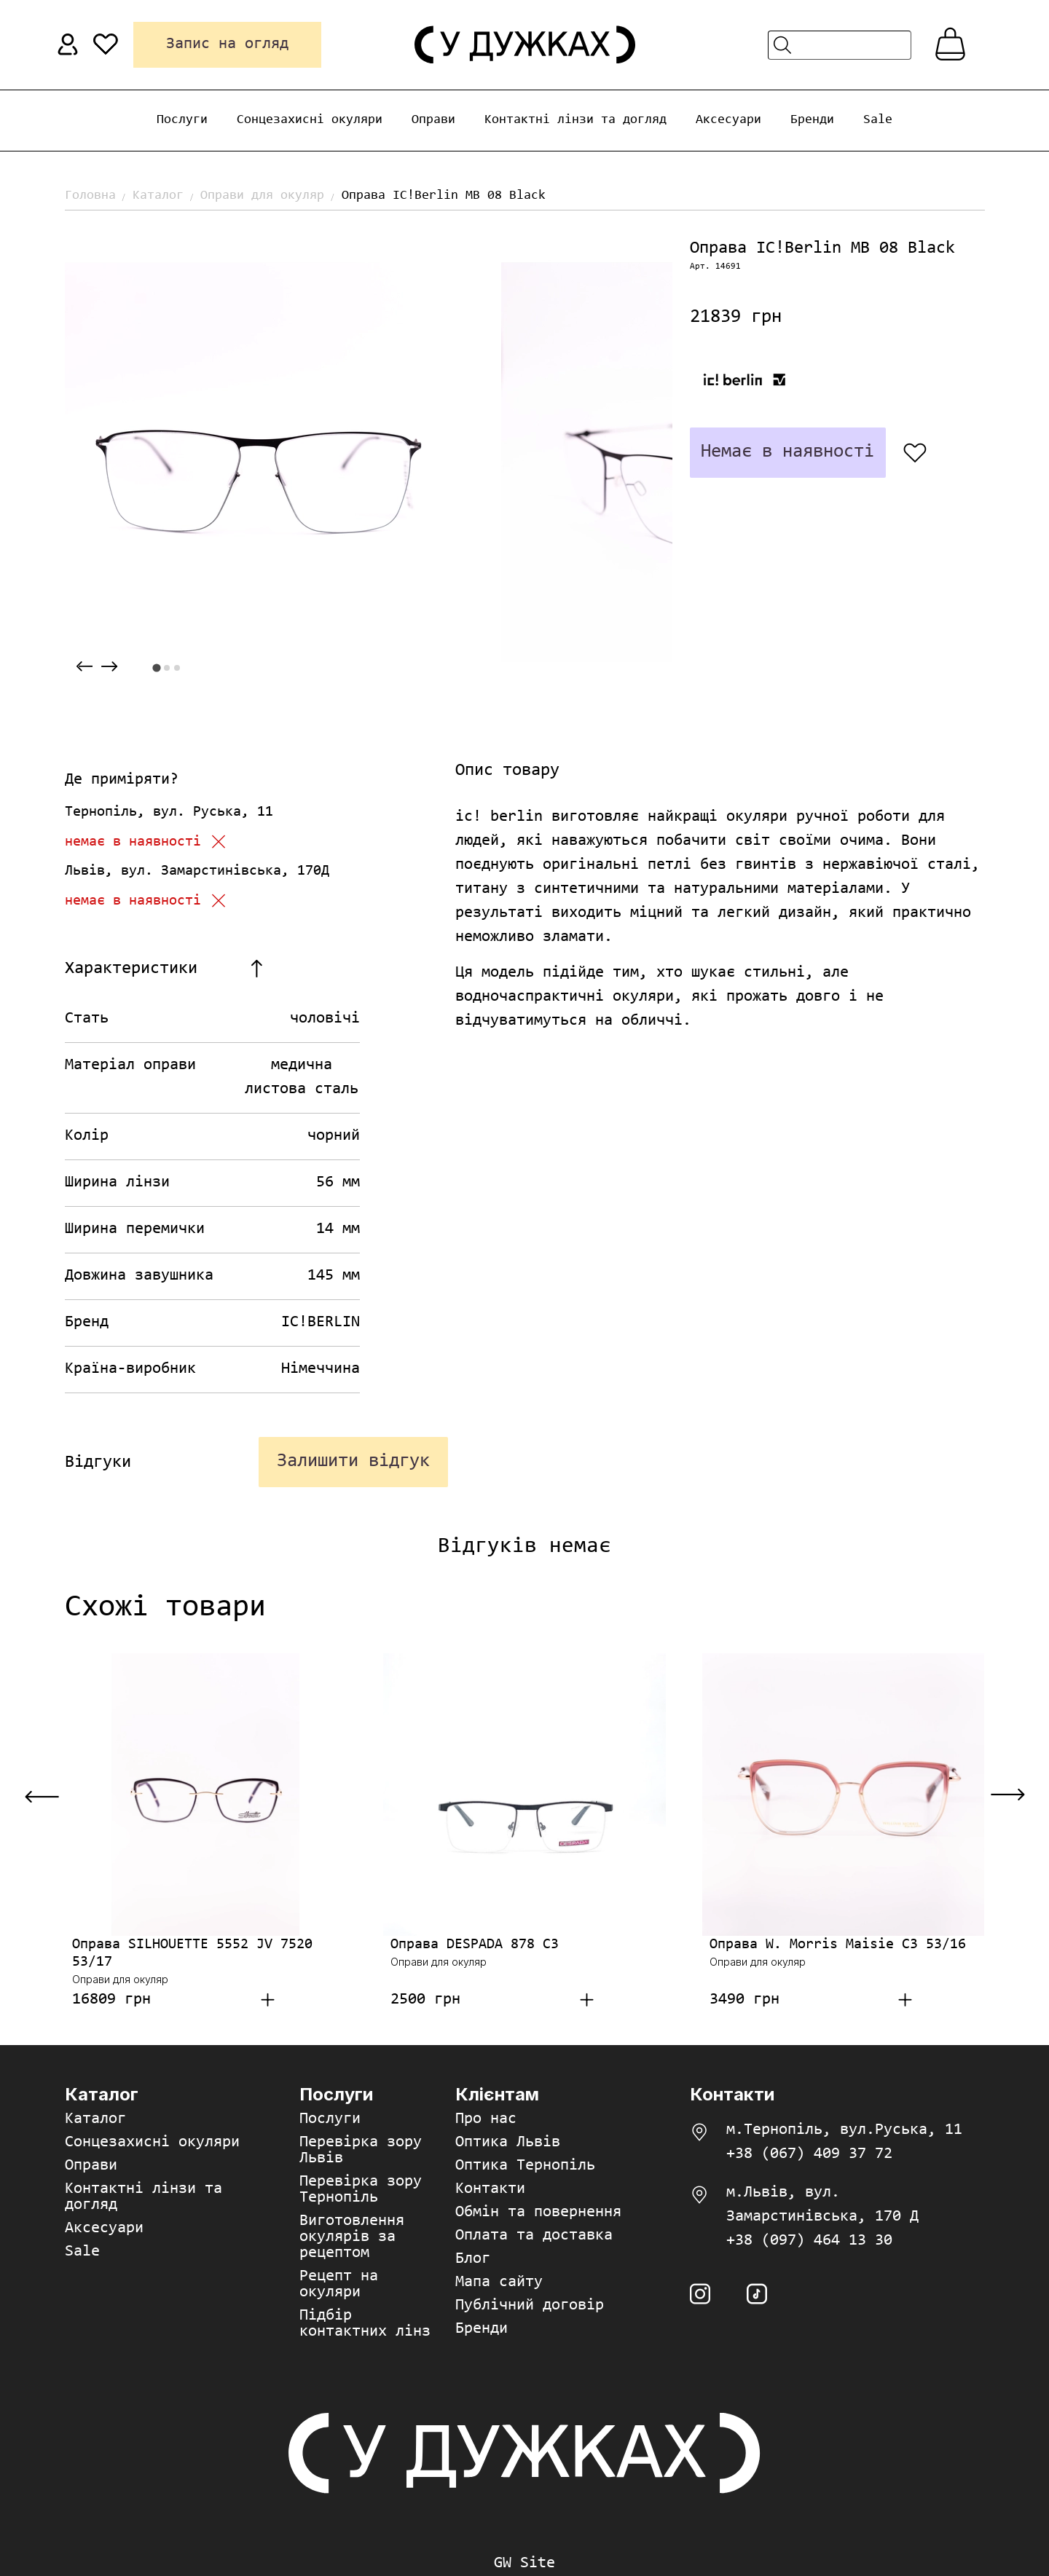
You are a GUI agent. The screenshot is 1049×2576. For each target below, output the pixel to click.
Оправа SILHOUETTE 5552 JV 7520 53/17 (192, 1953)
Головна (90, 195)
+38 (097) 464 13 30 (809, 2241)
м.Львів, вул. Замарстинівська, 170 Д (822, 2205)
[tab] (156, 667)
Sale (877, 120)
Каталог (158, 195)
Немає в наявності (787, 452)
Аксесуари (728, 120)
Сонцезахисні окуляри (309, 120)
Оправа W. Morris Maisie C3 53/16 (838, 1944)
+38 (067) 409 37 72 (809, 2154)
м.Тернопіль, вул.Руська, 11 (844, 2130)
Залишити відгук (353, 1461)
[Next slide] (109, 667)
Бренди (812, 120)
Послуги (182, 120)
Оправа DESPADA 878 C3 (474, 1944)
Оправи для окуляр (262, 195)
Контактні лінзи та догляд (575, 120)
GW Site (524, 2564)
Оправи (433, 120)
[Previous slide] (84, 667)
